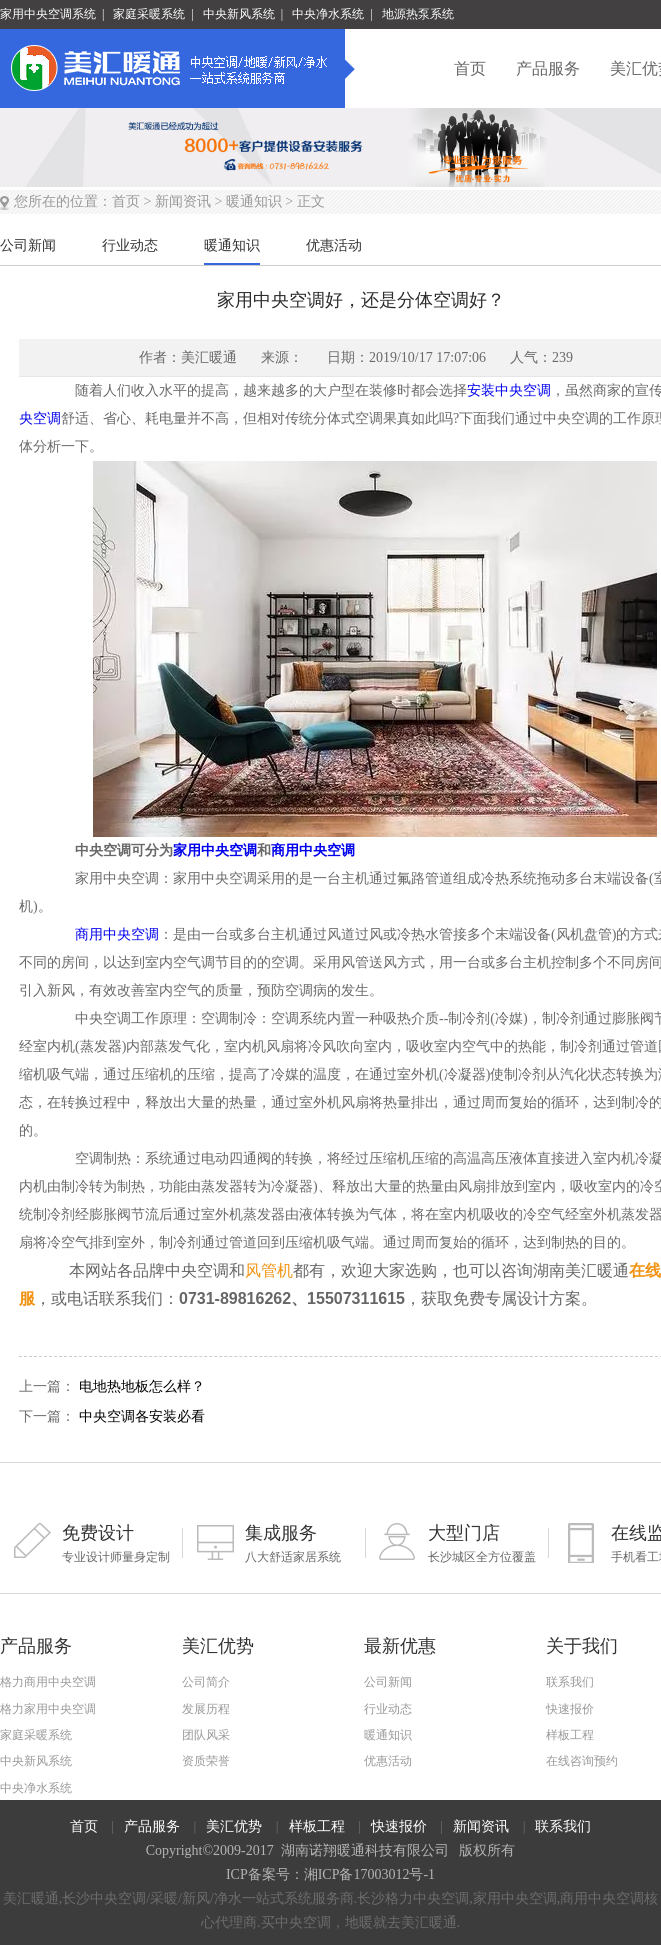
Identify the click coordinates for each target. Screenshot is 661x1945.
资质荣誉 (206, 1761)
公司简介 (206, 1682)
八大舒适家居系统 (280, 1543)
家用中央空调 (215, 850)
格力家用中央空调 (48, 1709)
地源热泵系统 (418, 14)
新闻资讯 (183, 201)
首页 (470, 68)
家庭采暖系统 (149, 14)
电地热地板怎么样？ (142, 1386)
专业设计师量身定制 (97, 1543)
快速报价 (570, 1709)
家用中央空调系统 (48, 14)
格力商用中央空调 (48, 1682)
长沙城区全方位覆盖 (463, 1543)
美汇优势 (234, 1826)
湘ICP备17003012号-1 (369, 1874)
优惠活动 (388, 1761)
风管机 (269, 1270)
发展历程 (206, 1709)
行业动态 (388, 1709)
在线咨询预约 (582, 1761)
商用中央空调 (313, 850)
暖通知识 (254, 201)
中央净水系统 (328, 14)
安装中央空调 (509, 390)
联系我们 (570, 1682)
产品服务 (548, 68)
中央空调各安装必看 (142, 1416)
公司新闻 (388, 1682)
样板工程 (570, 1735)
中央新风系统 (239, 14)
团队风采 (206, 1735)
